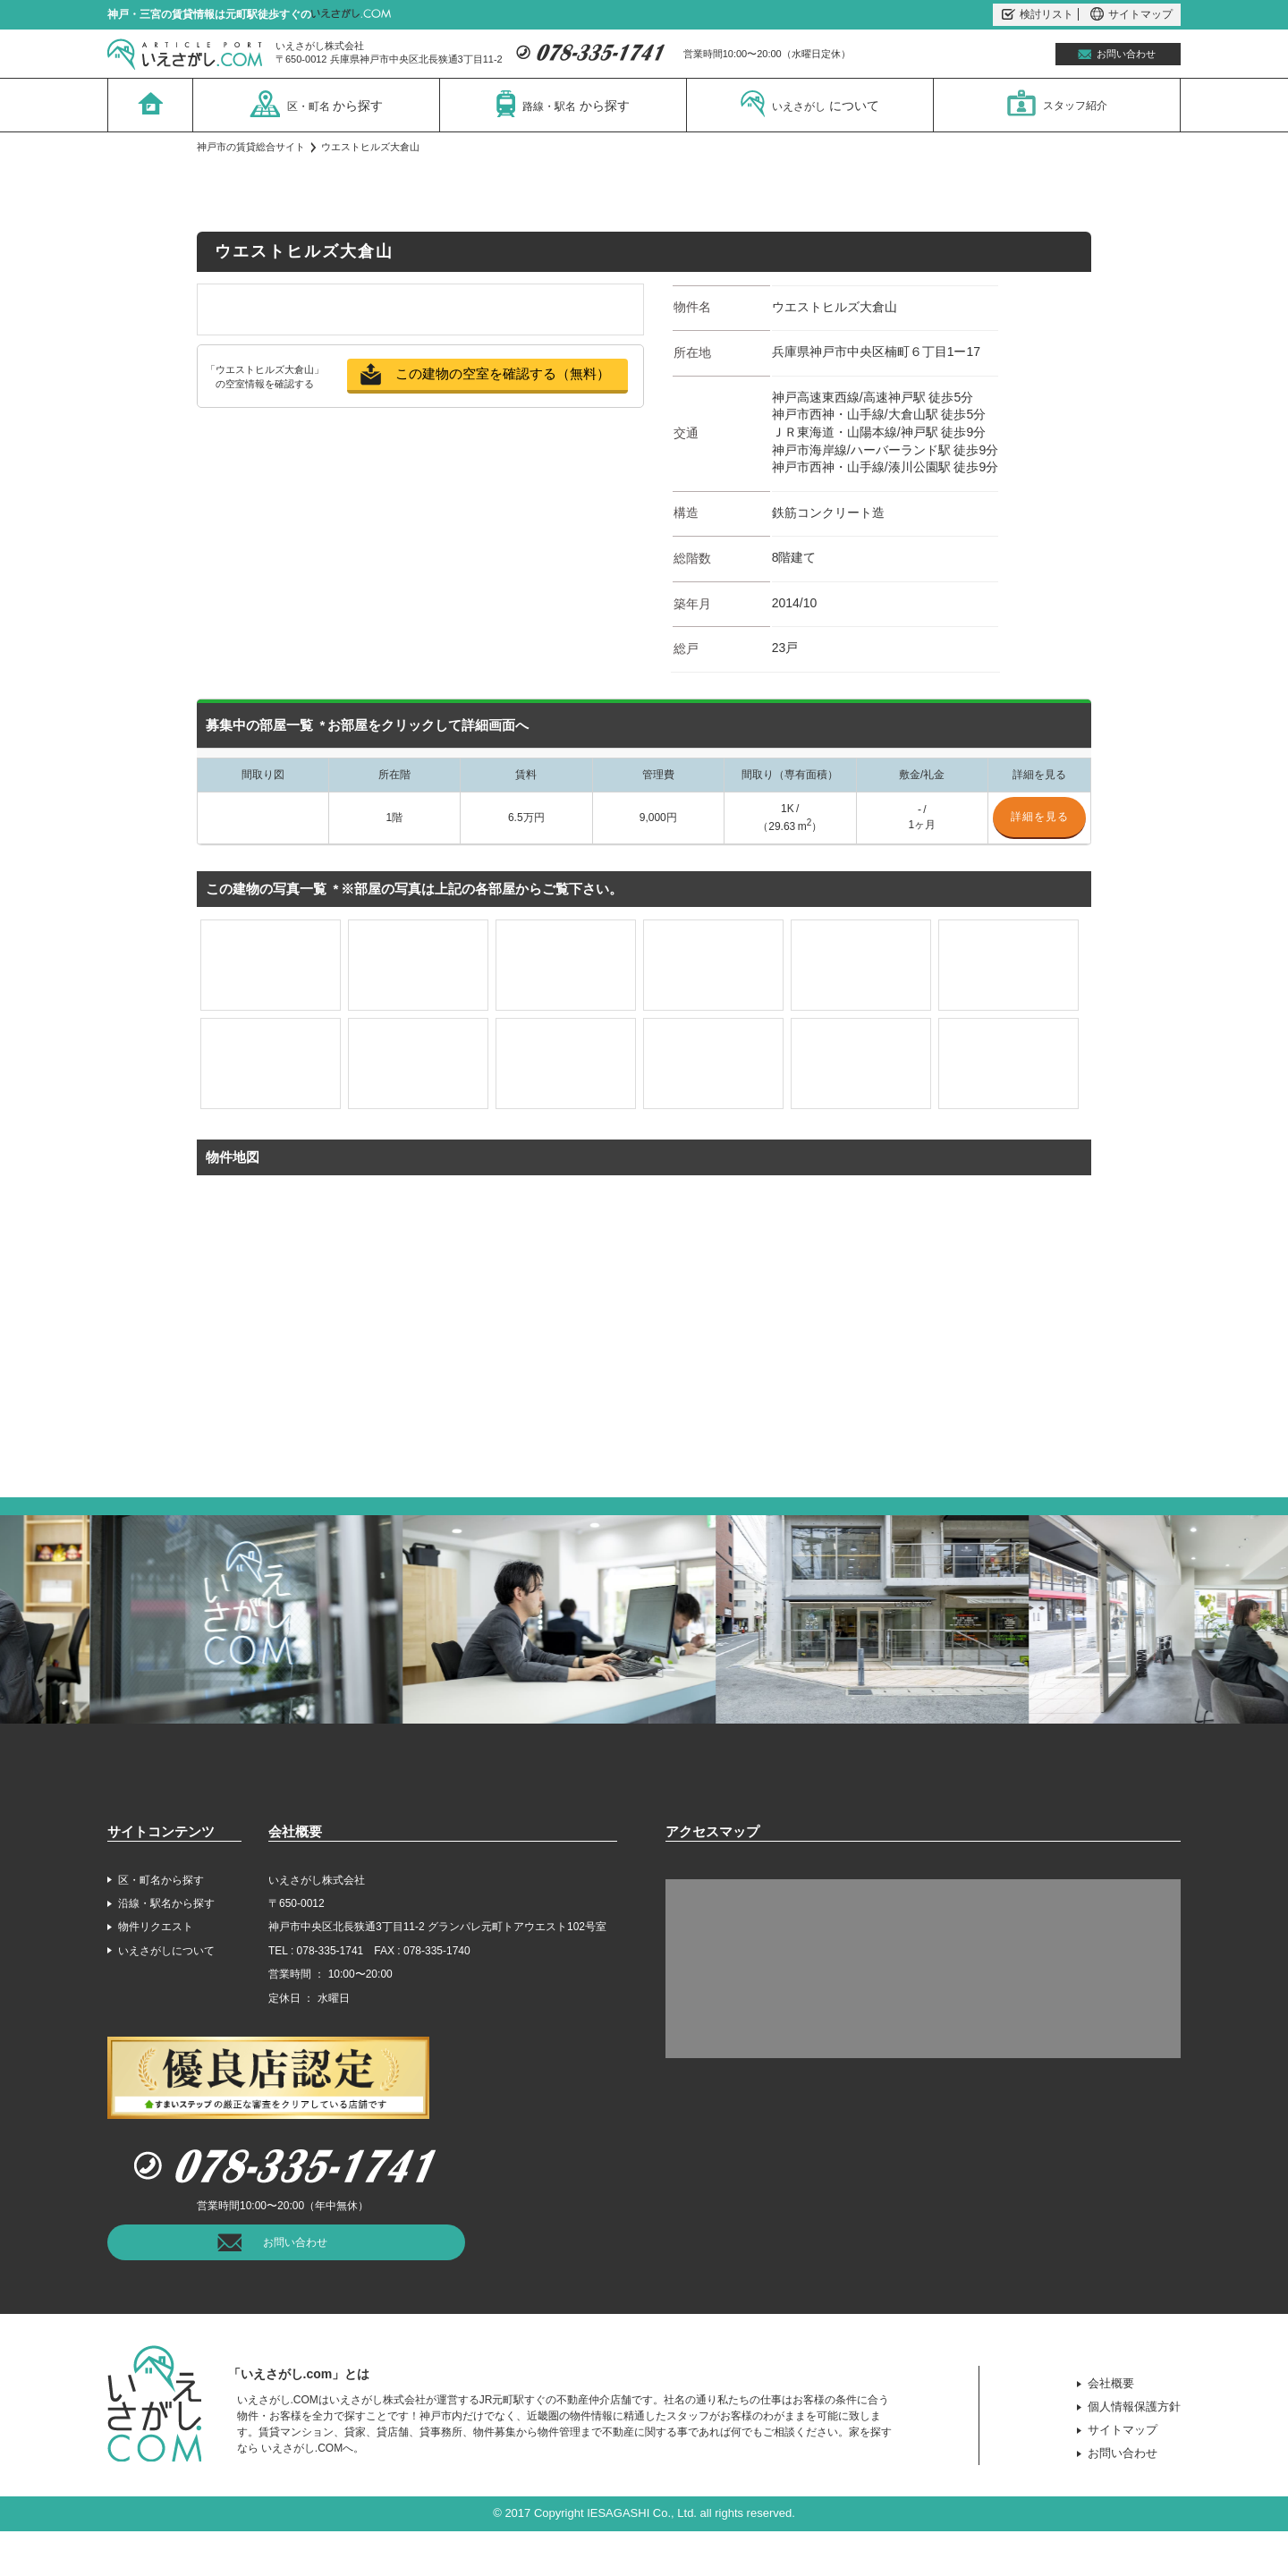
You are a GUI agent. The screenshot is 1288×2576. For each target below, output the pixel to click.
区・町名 (317, 103)
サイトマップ (1131, 14)
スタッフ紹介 (1056, 102)
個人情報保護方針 (1134, 2406)
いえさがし (810, 103)
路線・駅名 (563, 103)
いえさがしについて (166, 1951)
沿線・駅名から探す (166, 1903)
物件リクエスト (155, 1926)
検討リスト (1037, 14)
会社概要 (1111, 2383)
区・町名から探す (161, 1880)
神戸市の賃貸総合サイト (251, 146)
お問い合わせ (1126, 53)
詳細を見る (1040, 816)
